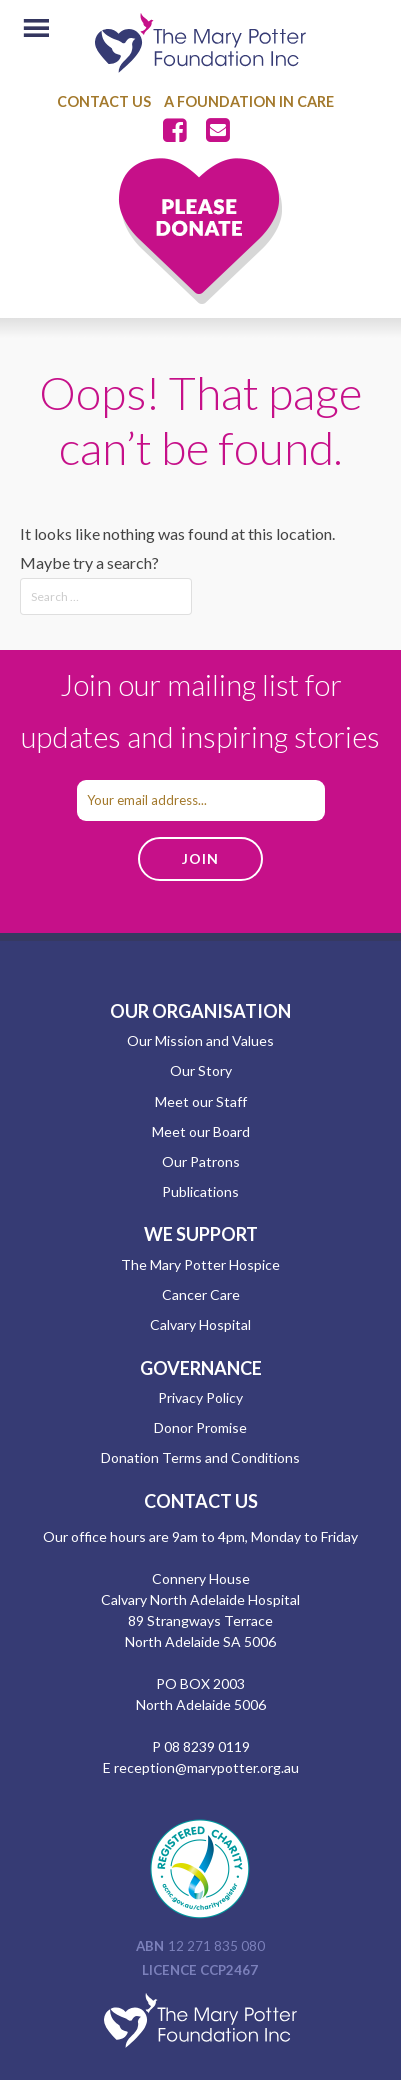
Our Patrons (201, 1161)
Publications (200, 1191)
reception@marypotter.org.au (206, 1767)
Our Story (201, 1070)
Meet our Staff (201, 1101)
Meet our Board (201, 1131)
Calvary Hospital (200, 1324)
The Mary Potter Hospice (200, 1264)
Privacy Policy (200, 1397)
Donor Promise (200, 1427)
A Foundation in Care (249, 101)
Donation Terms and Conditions (200, 1457)
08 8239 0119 (207, 1746)
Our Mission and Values (200, 1040)
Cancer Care (201, 1294)
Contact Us (104, 101)
